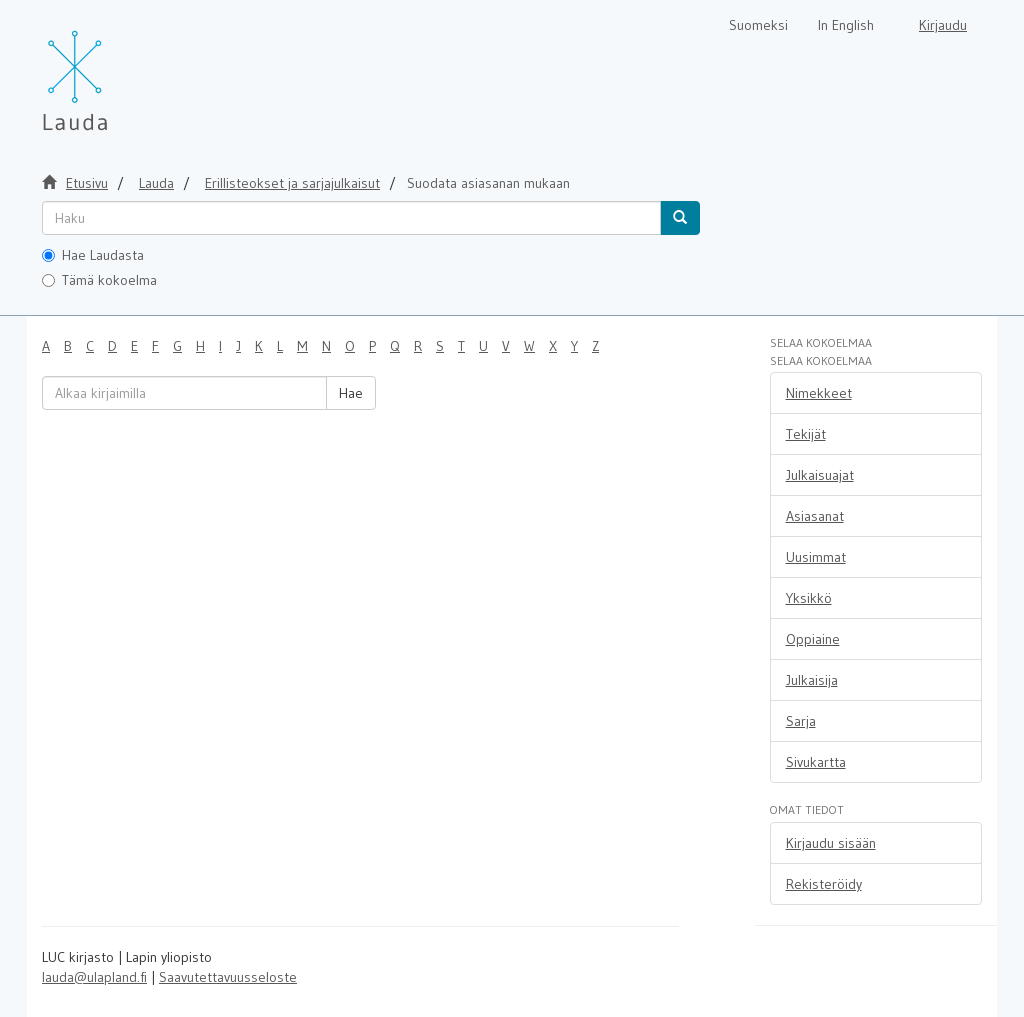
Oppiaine (813, 639)
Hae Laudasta (93, 255)
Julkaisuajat (820, 475)
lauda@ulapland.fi (94, 977)
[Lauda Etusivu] (117, 70)
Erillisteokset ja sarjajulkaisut (292, 183)
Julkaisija (812, 680)
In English (846, 25)
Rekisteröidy (824, 884)
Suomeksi (758, 25)
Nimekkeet (819, 393)
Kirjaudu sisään (831, 843)
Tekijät (806, 434)
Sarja (801, 721)
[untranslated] (351, 218)
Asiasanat (815, 516)
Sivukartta (816, 762)
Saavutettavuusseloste (228, 977)
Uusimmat (816, 557)
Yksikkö (809, 598)
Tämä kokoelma (99, 280)
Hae (351, 393)
